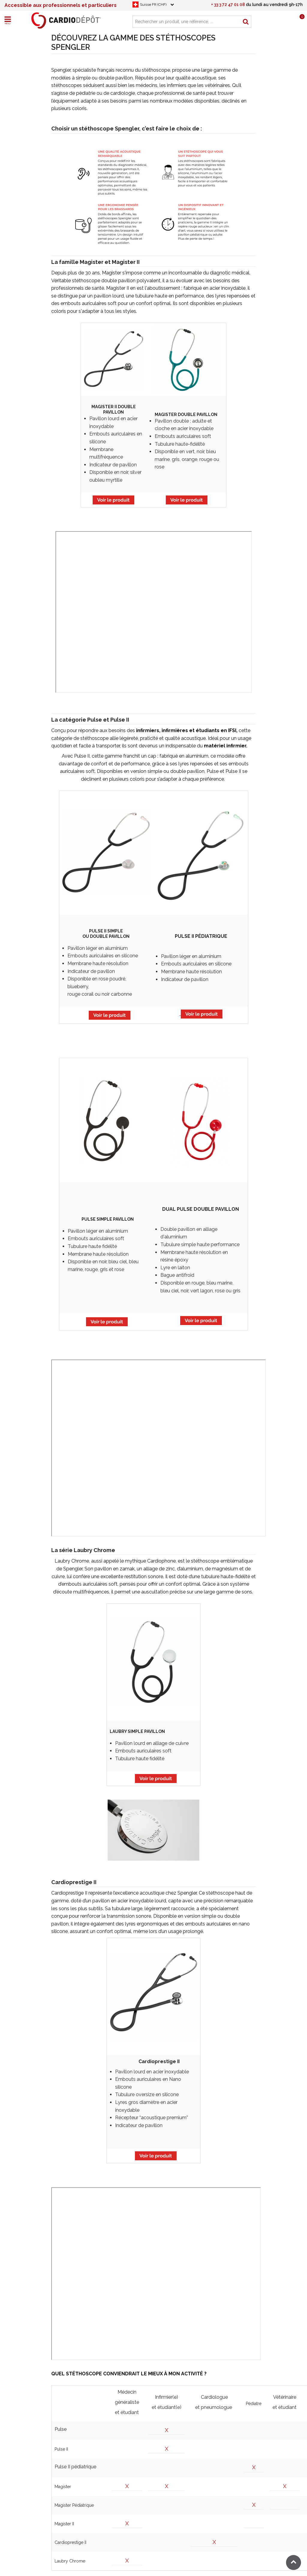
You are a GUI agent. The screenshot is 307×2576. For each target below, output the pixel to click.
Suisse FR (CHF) (153, 4)
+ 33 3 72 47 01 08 (228, 4)
